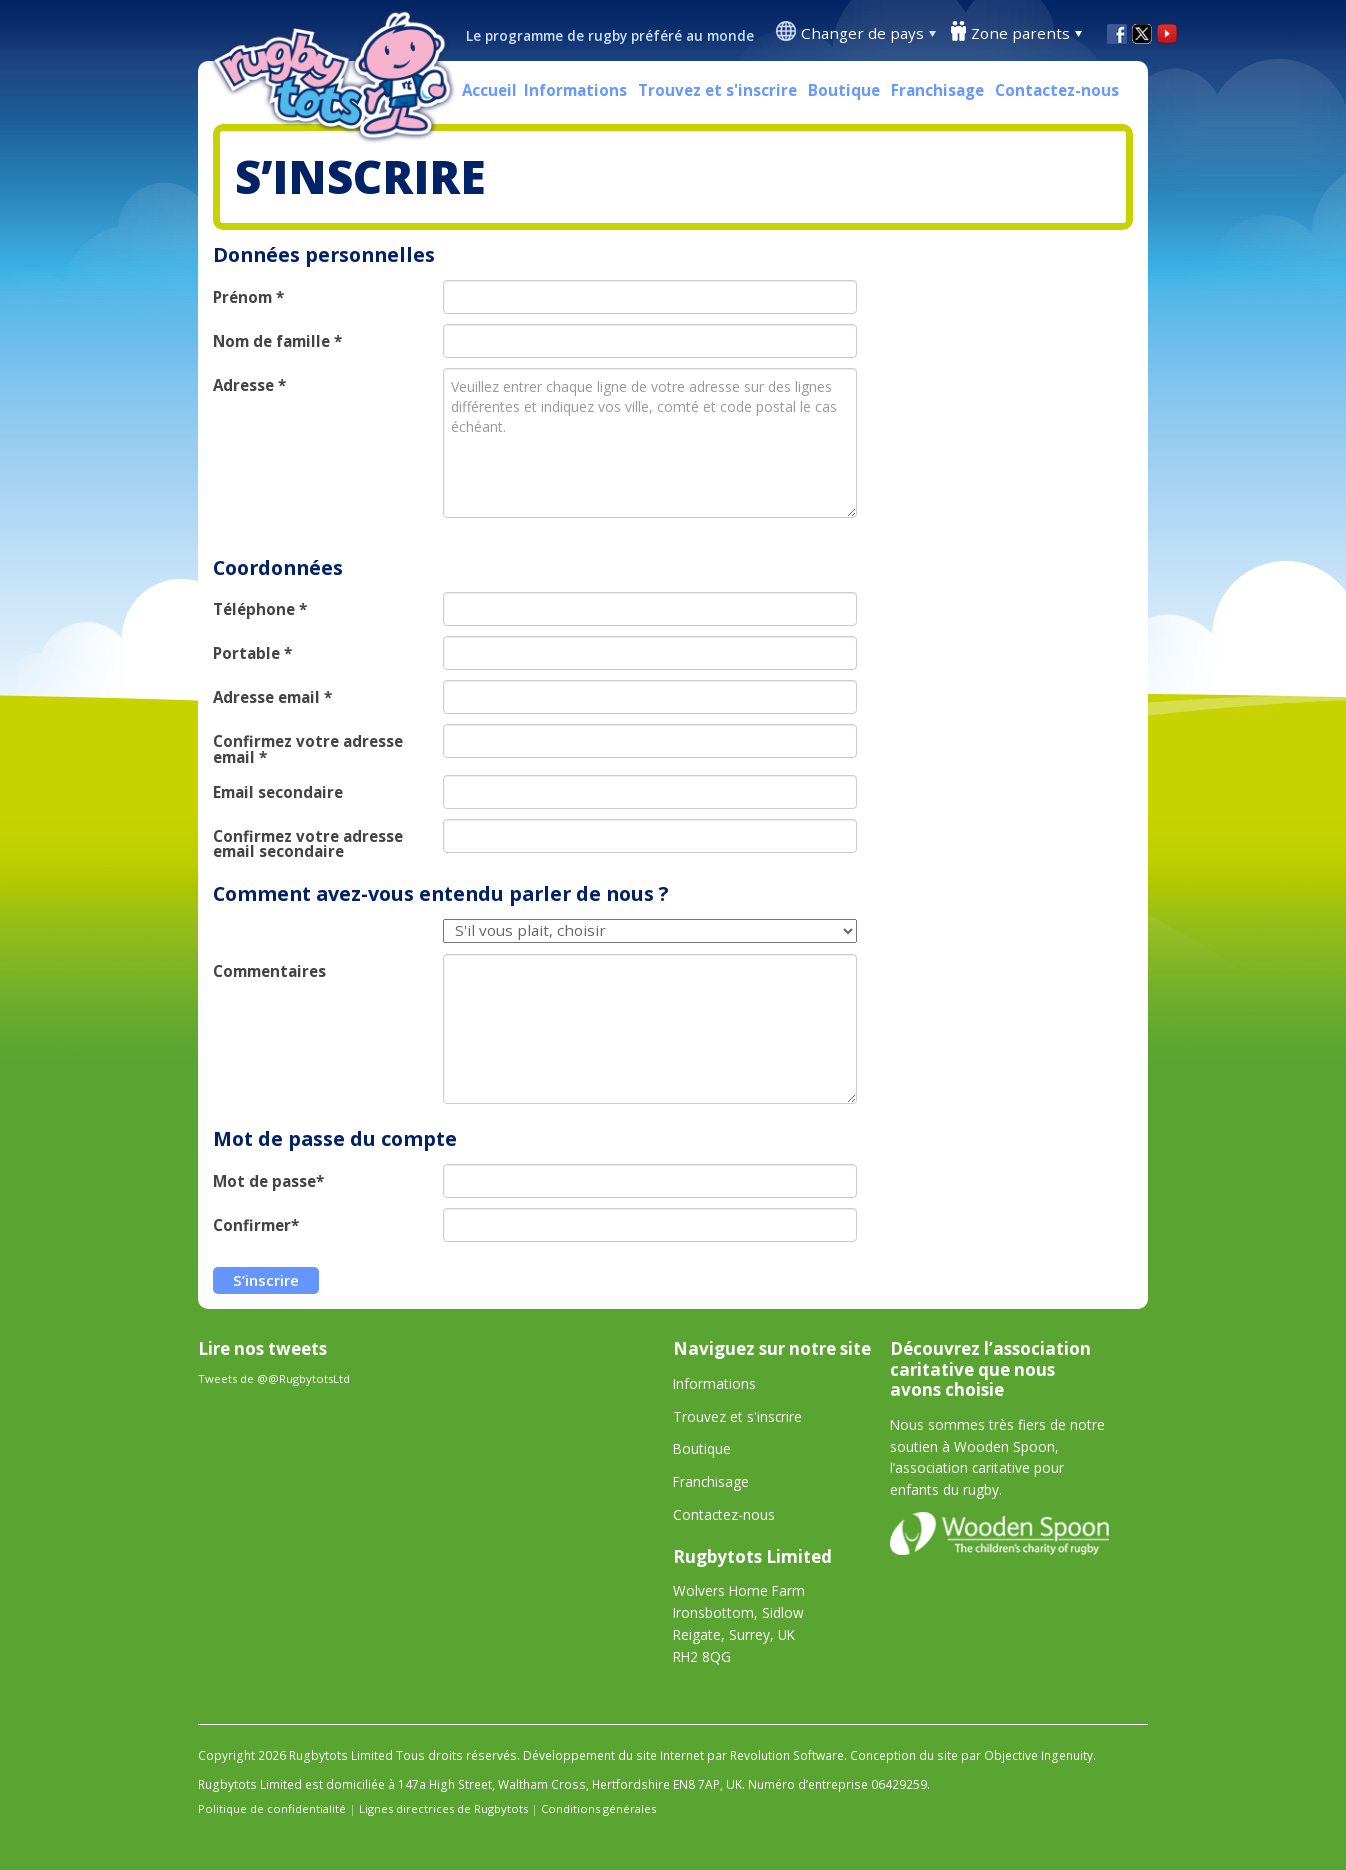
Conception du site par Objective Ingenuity (971, 1755)
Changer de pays (862, 33)
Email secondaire (278, 792)
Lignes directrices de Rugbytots (443, 1808)
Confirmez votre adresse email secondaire (308, 844)
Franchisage (937, 90)
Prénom (248, 297)
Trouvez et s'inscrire (717, 90)
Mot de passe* (268, 1181)
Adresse (249, 385)
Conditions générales (598, 1808)
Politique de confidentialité (272, 1808)
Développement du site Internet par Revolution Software (683, 1755)
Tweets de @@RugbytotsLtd (274, 1378)
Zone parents (1020, 33)
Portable (252, 653)
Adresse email (272, 697)
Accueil (489, 90)
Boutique (844, 90)
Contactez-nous (1057, 90)
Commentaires (269, 971)
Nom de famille (277, 341)
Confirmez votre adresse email (308, 749)
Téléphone (260, 609)
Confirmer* (256, 1225)
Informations (575, 90)
